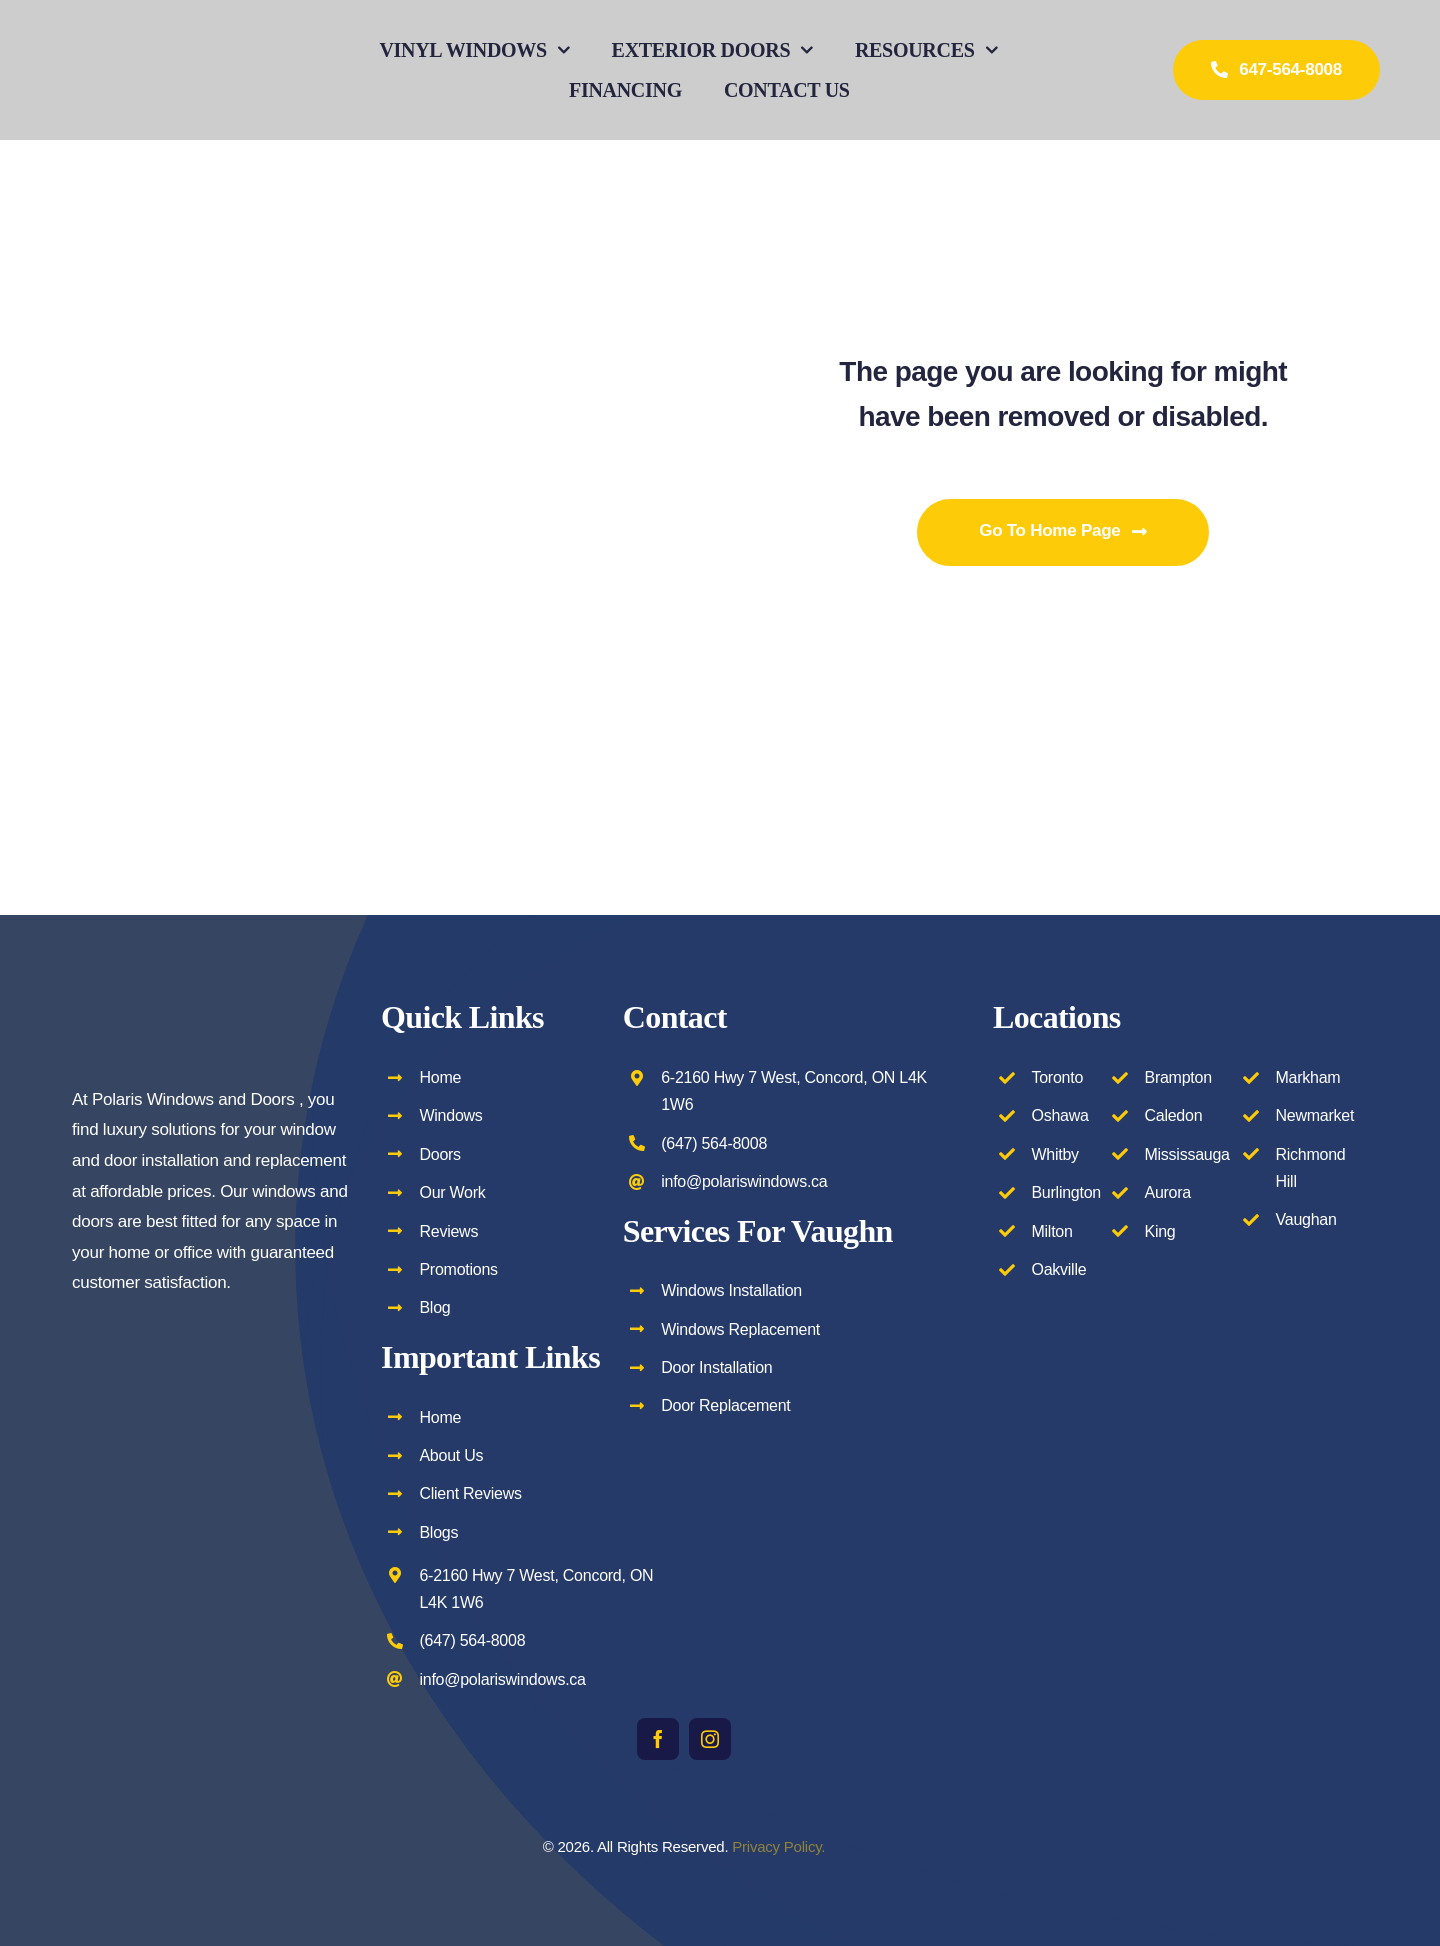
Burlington (1066, 1192)
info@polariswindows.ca (502, 1679)
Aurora (1167, 1192)
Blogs (438, 1532)
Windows (450, 1115)
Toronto (1057, 1077)
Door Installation (716, 1367)
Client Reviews (470, 1493)
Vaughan (1306, 1219)
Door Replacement (725, 1405)
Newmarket (1315, 1115)
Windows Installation (731, 1290)
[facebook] (658, 1739)
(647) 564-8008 (472, 1640)
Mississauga (1186, 1154)
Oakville (1058, 1269)
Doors (439, 1154)
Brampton (1177, 1077)
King (1159, 1231)
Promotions (458, 1269)
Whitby (1054, 1154)
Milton (1051, 1231)
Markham (1308, 1077)
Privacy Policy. (778, 1846)
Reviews (448, 1231)
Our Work (452, 1192)
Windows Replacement (740, 1329)
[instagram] (710, 1739)
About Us (451, 1455)
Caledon (1173, 1115)
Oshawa (1059, 1115)
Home (440, 1077)
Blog (434, 1307)
